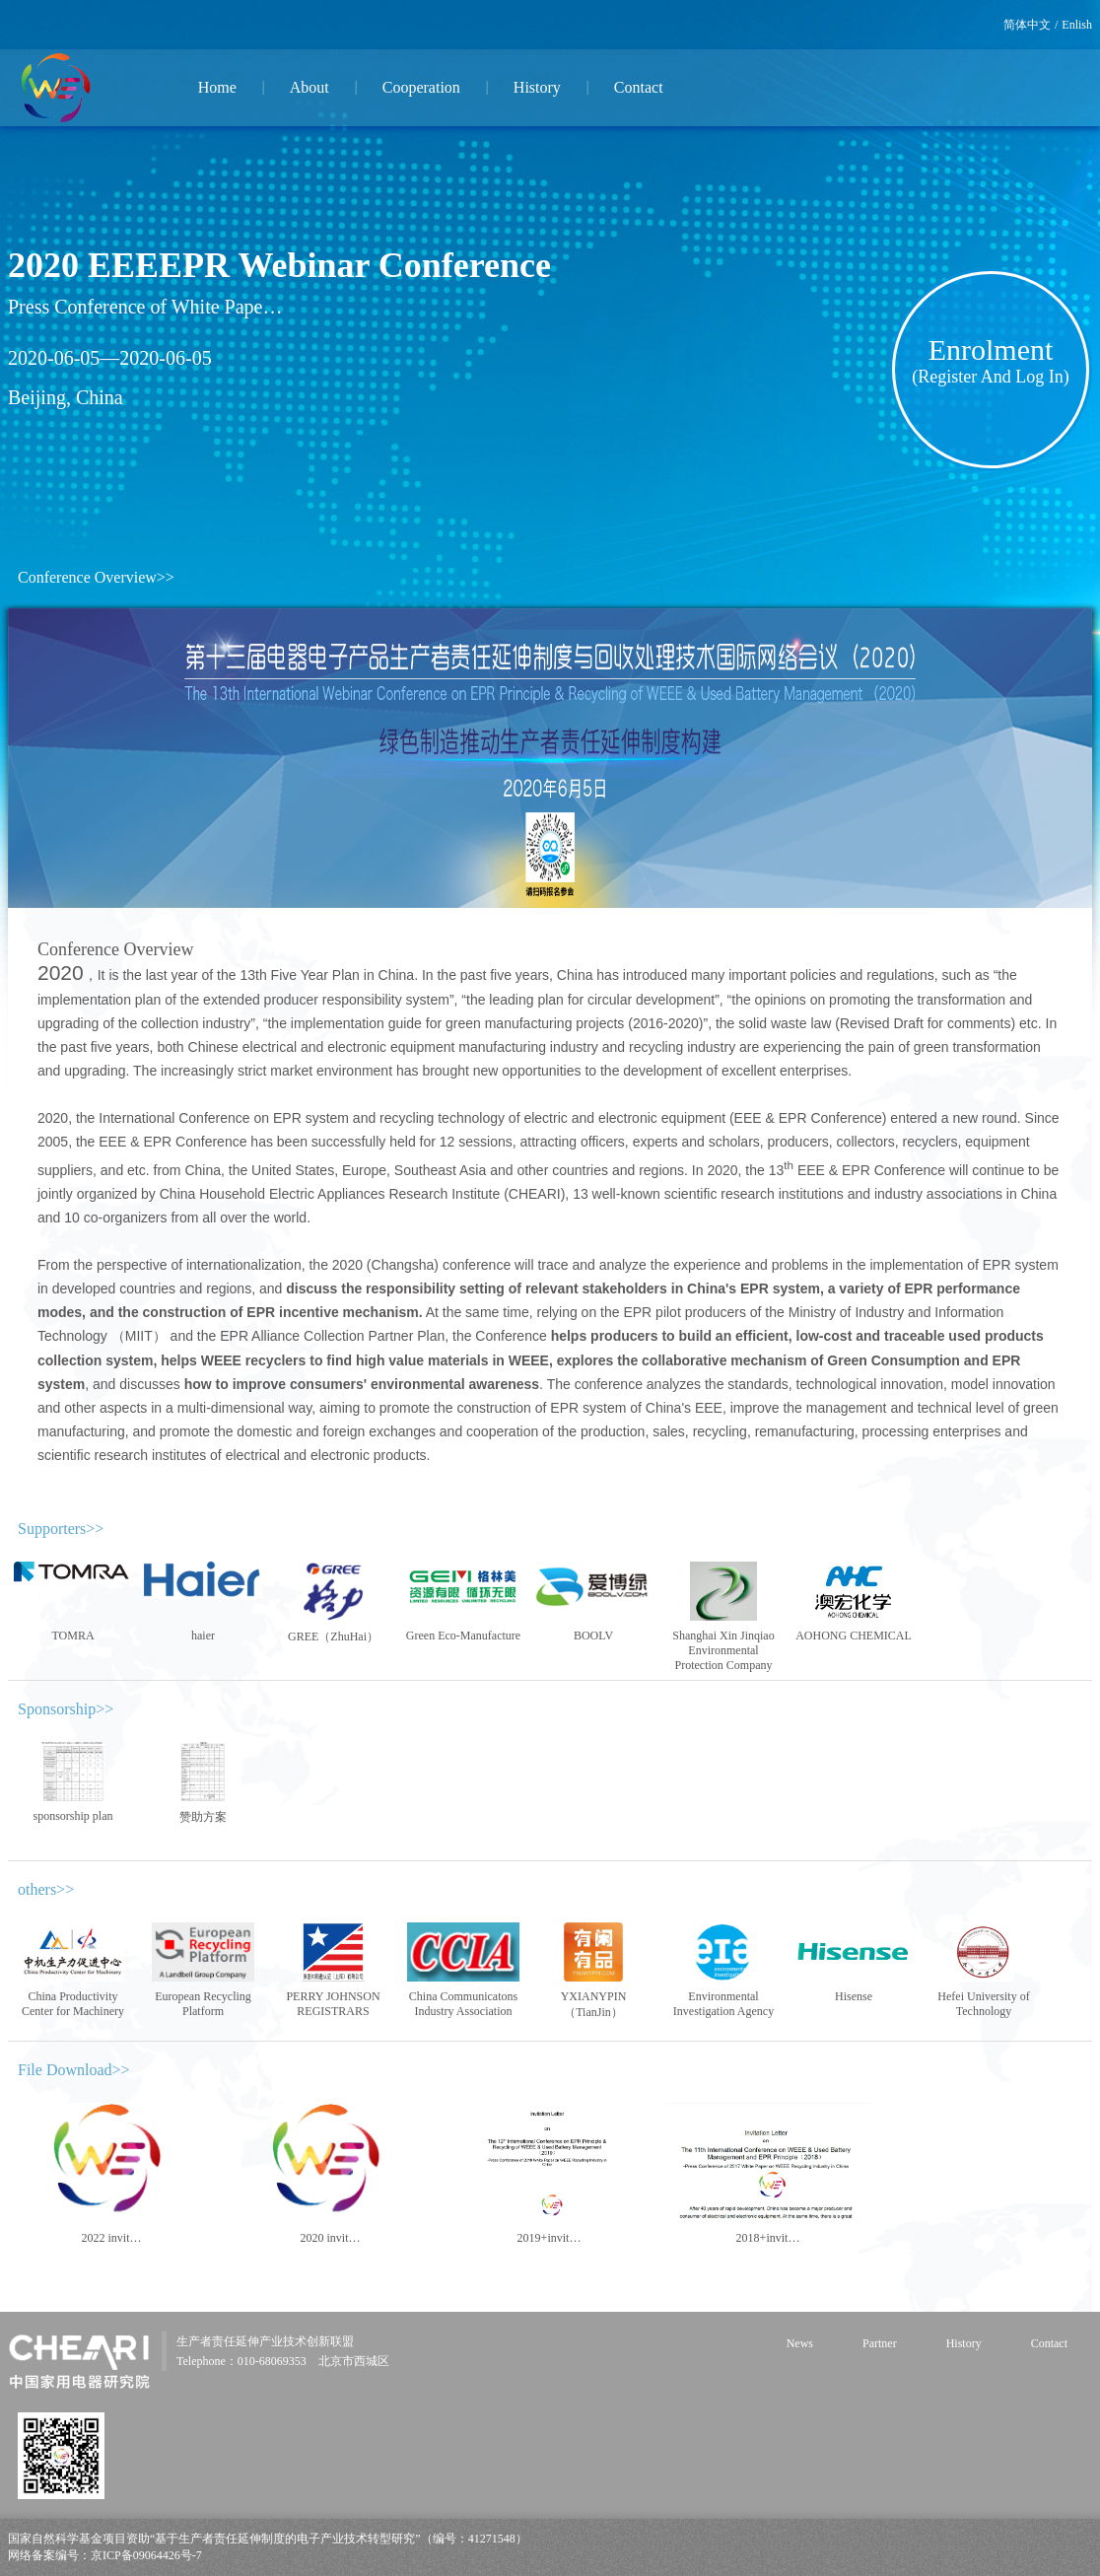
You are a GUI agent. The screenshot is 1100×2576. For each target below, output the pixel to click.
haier (203, 1635)
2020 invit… (330, 2238)
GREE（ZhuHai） (333, 1636)
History (537, 87)
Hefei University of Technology (983, 2003)
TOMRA (72, 1635)
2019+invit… (549, 2238)
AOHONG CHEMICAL (853, 1635)
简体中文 (1027, 25)
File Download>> (74, 2069)
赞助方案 (203, 1817)
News (800, 2343)
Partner (879, 2343)
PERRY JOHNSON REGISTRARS (332, 2003)
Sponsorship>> (65, 1709)
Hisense (853, 1996)
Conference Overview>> (96, 577)
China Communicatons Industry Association (463, 2003)
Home (217, 87)
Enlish (1077, 25)
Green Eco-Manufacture (463, 1635)
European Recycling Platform (203, 2003)
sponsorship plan (73, 1816)
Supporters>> (60, 1528)
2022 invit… (111, 2238)
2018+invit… (768, 2238)
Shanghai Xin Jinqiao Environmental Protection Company (723, 1650)
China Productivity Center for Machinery (73, 2003)
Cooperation (421, 87)
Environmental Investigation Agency (723, 2003)
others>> (46, 1889)
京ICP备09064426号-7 (146, 2555)
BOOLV (593, 1635)
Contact (638, 87)
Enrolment (991, 349)
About (309, 87)
